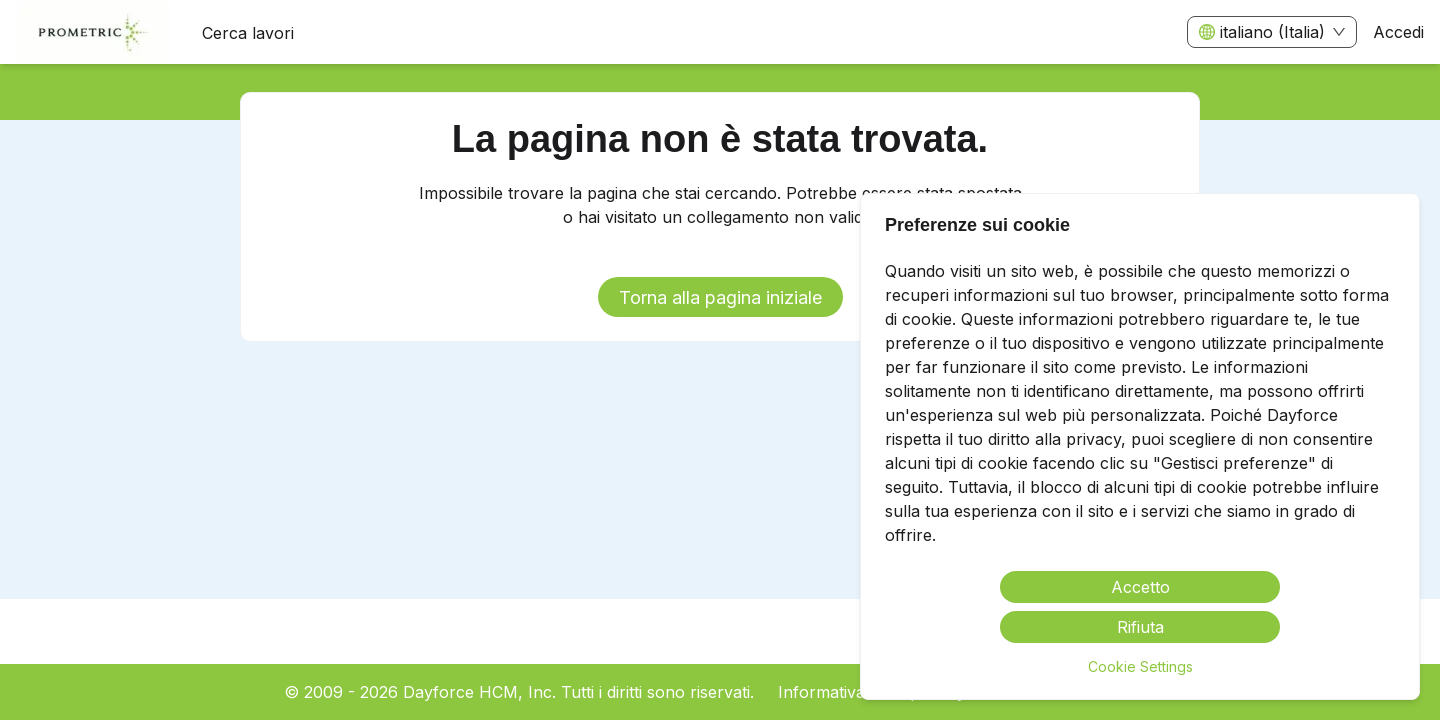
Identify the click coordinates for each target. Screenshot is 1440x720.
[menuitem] (93, 33)
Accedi (1398, 32)
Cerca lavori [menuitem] (248, 33)
